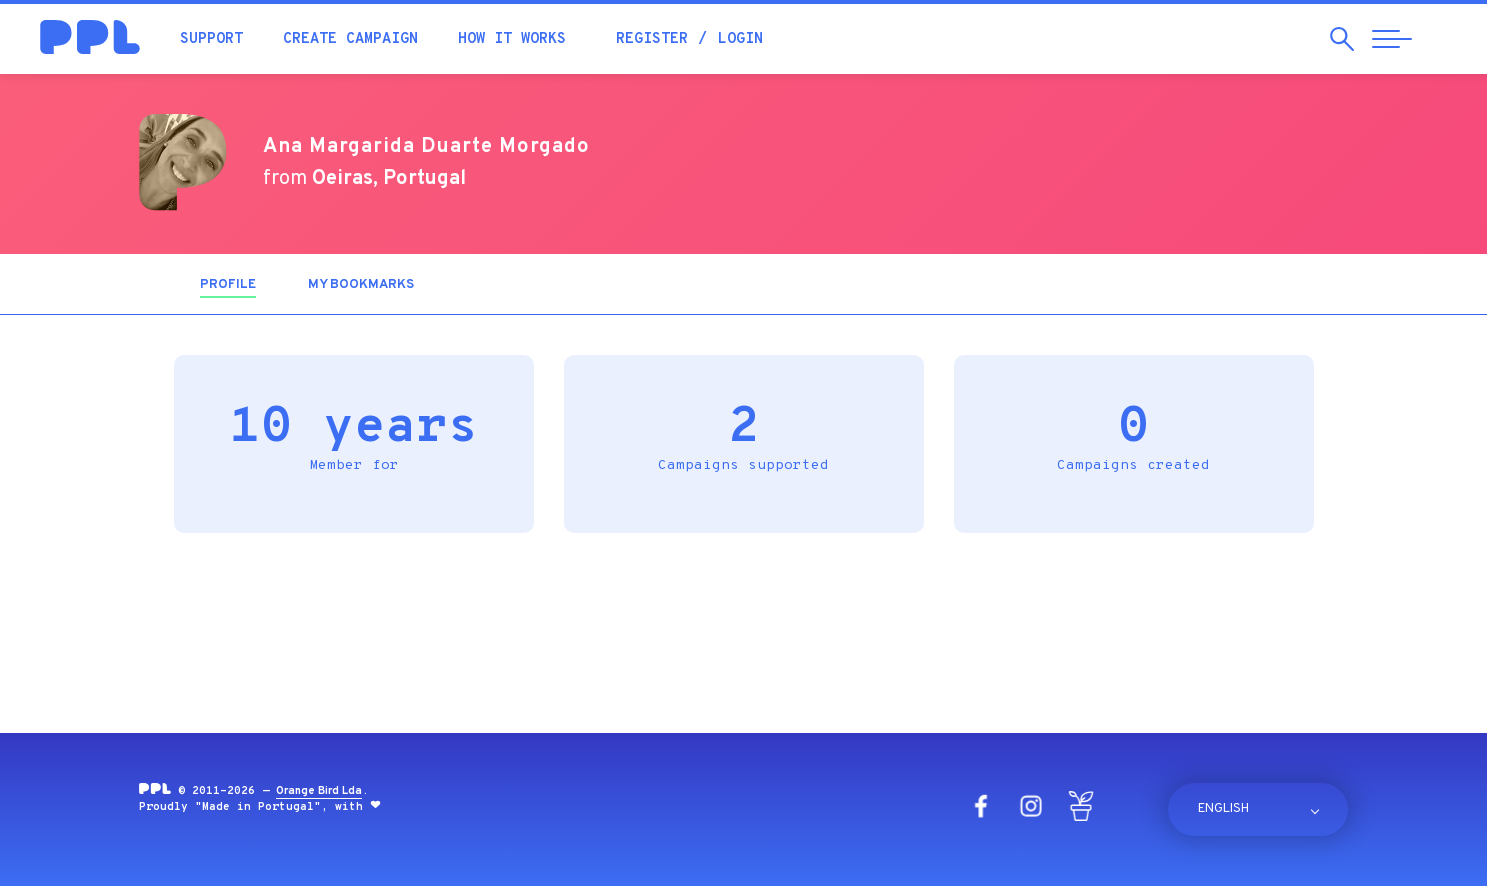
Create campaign (350, 39)
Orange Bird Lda (319, 791)
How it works (512, 39)
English (1223, 809)
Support (211, 39)
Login (740, 39)
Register (652, 39)
